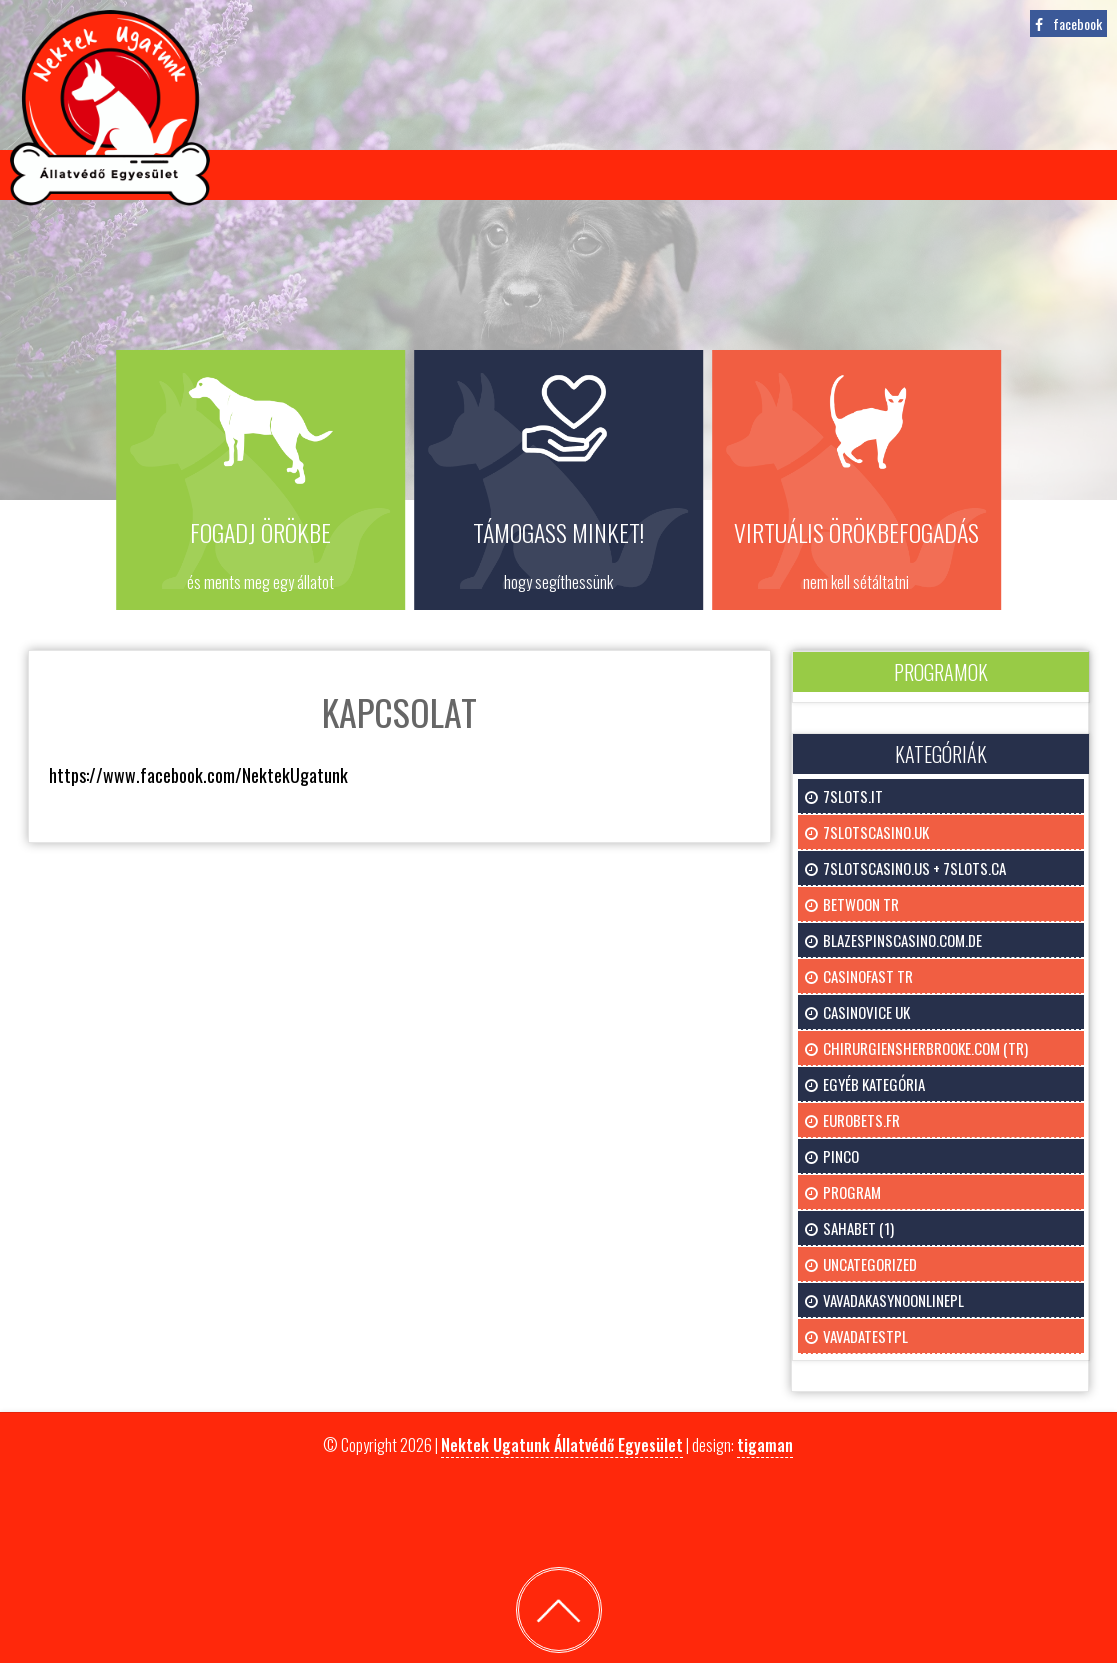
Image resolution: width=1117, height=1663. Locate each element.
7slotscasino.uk (876, 832)
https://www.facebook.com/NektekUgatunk (198, 775)
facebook (1077, 23)
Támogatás (697, 175)
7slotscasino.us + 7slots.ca (914, 868)
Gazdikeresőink (309, 175)
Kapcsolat (909, 175)
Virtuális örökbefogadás (513, 175)
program (852, 1192)
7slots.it (853, 796)
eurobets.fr (861, 1120)
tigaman (765, 1445)
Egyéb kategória (874, 1084)
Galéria (803, 175)
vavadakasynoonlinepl (893, 1300)
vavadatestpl (865, 1336)
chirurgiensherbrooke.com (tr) (925, 1048)
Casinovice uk (866, 1012)
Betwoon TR (861, 904)
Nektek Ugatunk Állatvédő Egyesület (562, 1445)
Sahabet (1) (858, 1228)
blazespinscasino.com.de (902, 940)
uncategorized (870, 1264)
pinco (841, 1156)
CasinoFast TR (868, 976)
